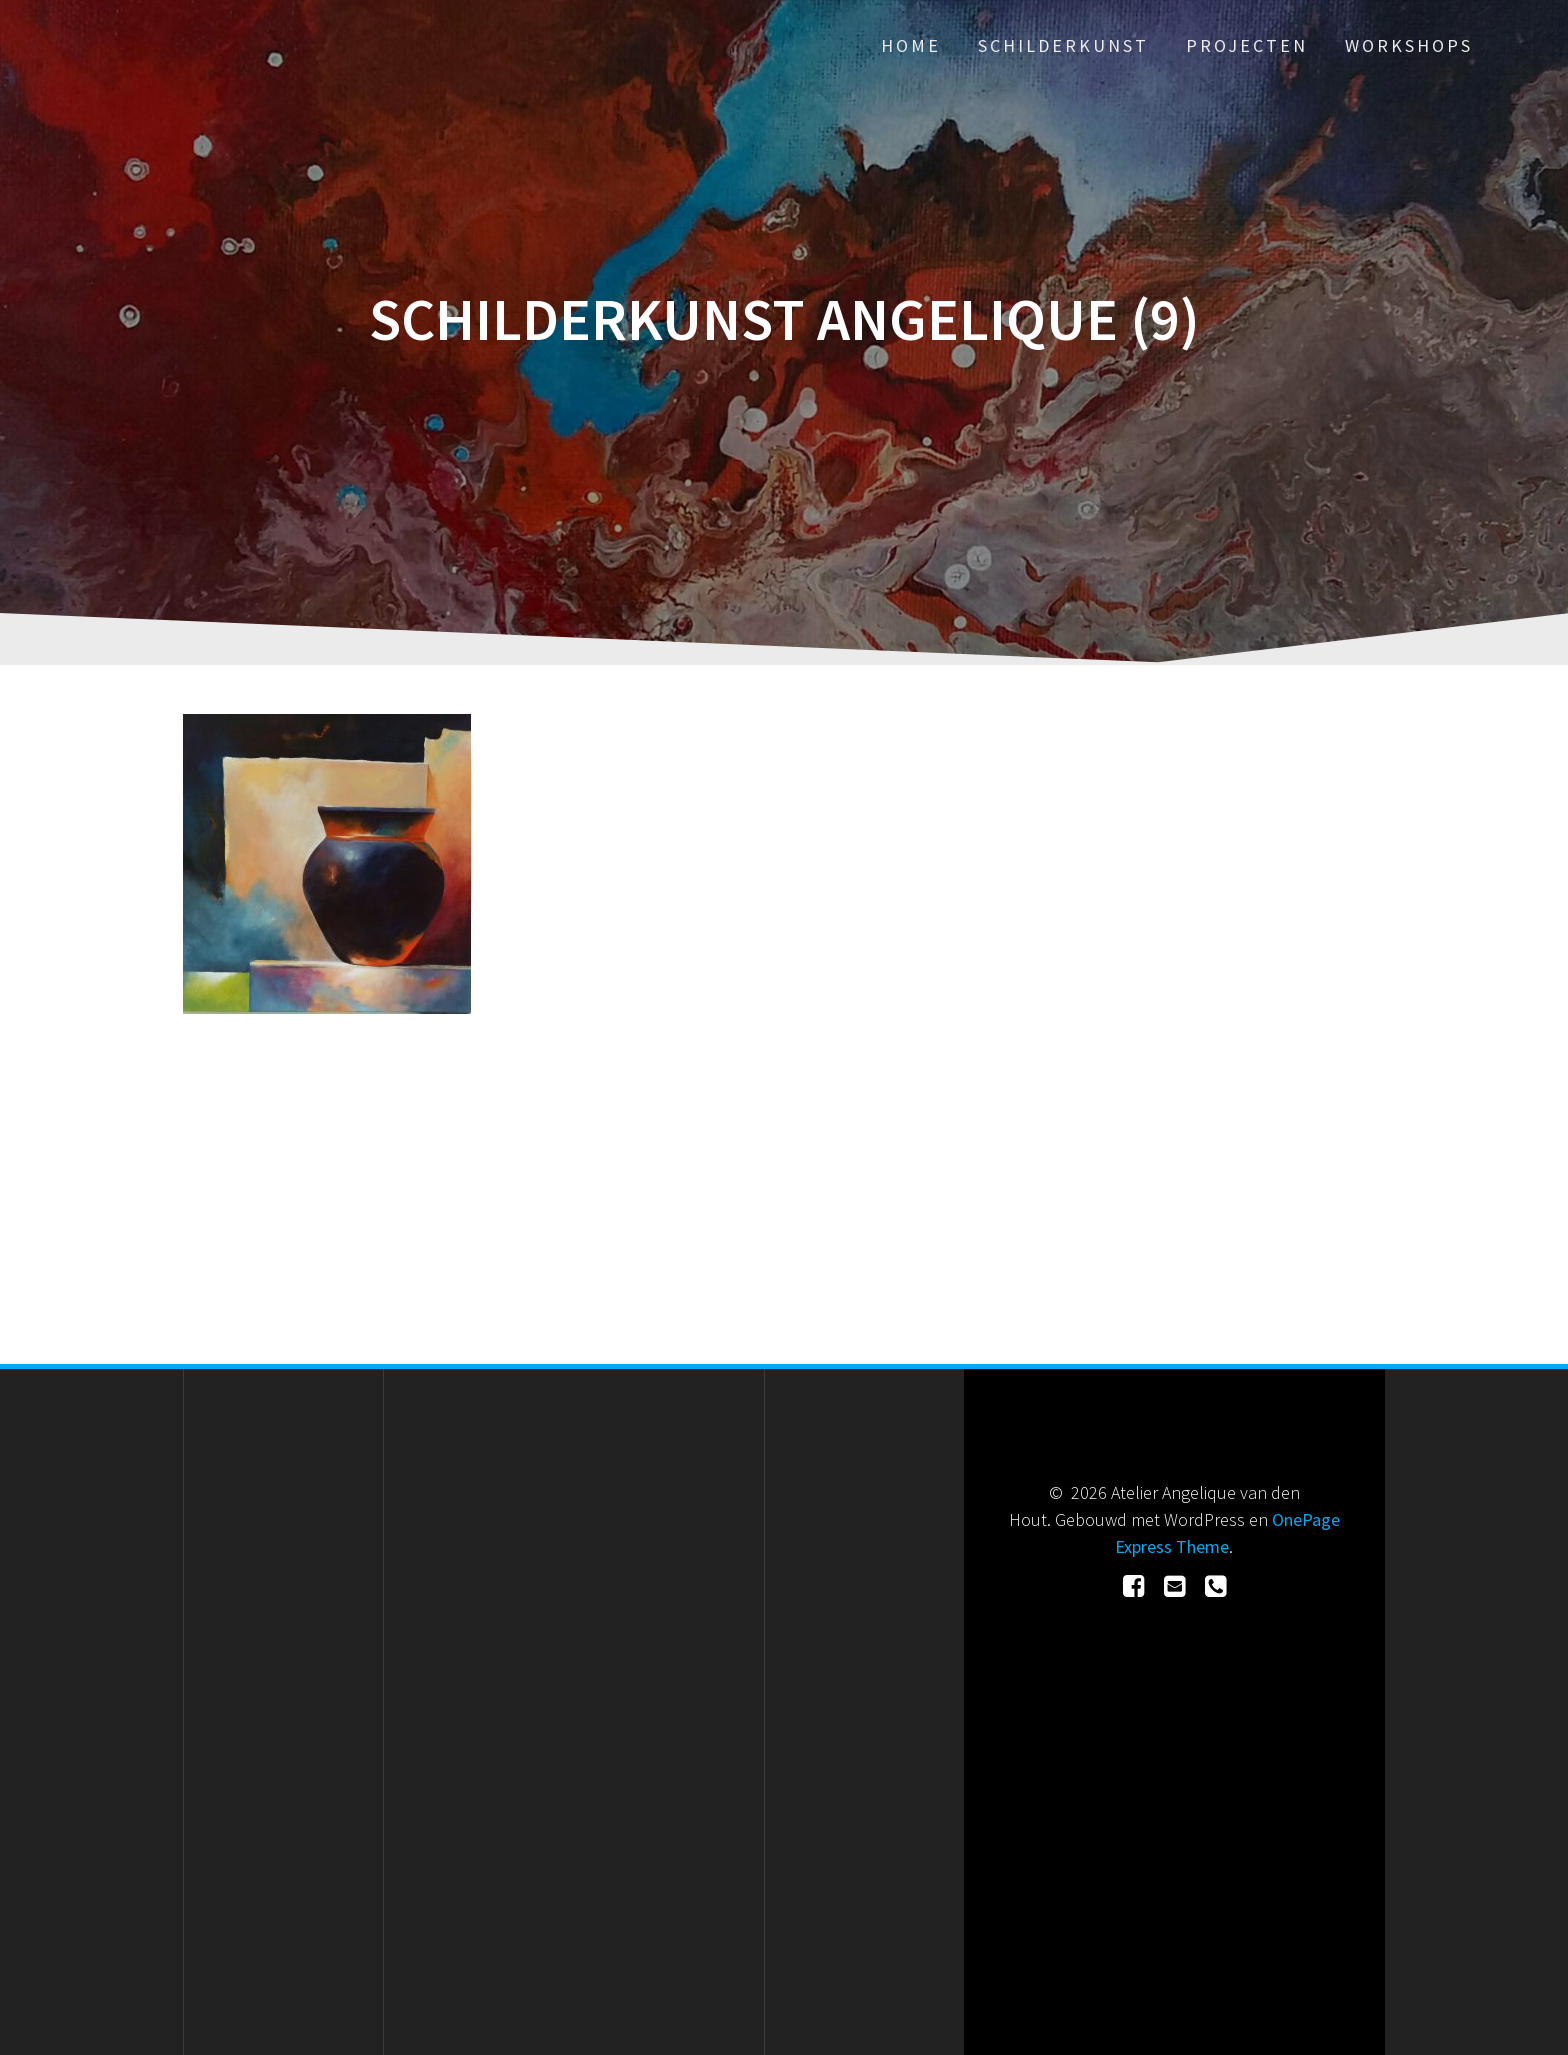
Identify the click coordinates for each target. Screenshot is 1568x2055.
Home (911, 45)
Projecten (1247, 45)
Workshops (1409, 45)
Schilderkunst (1063, 45)
